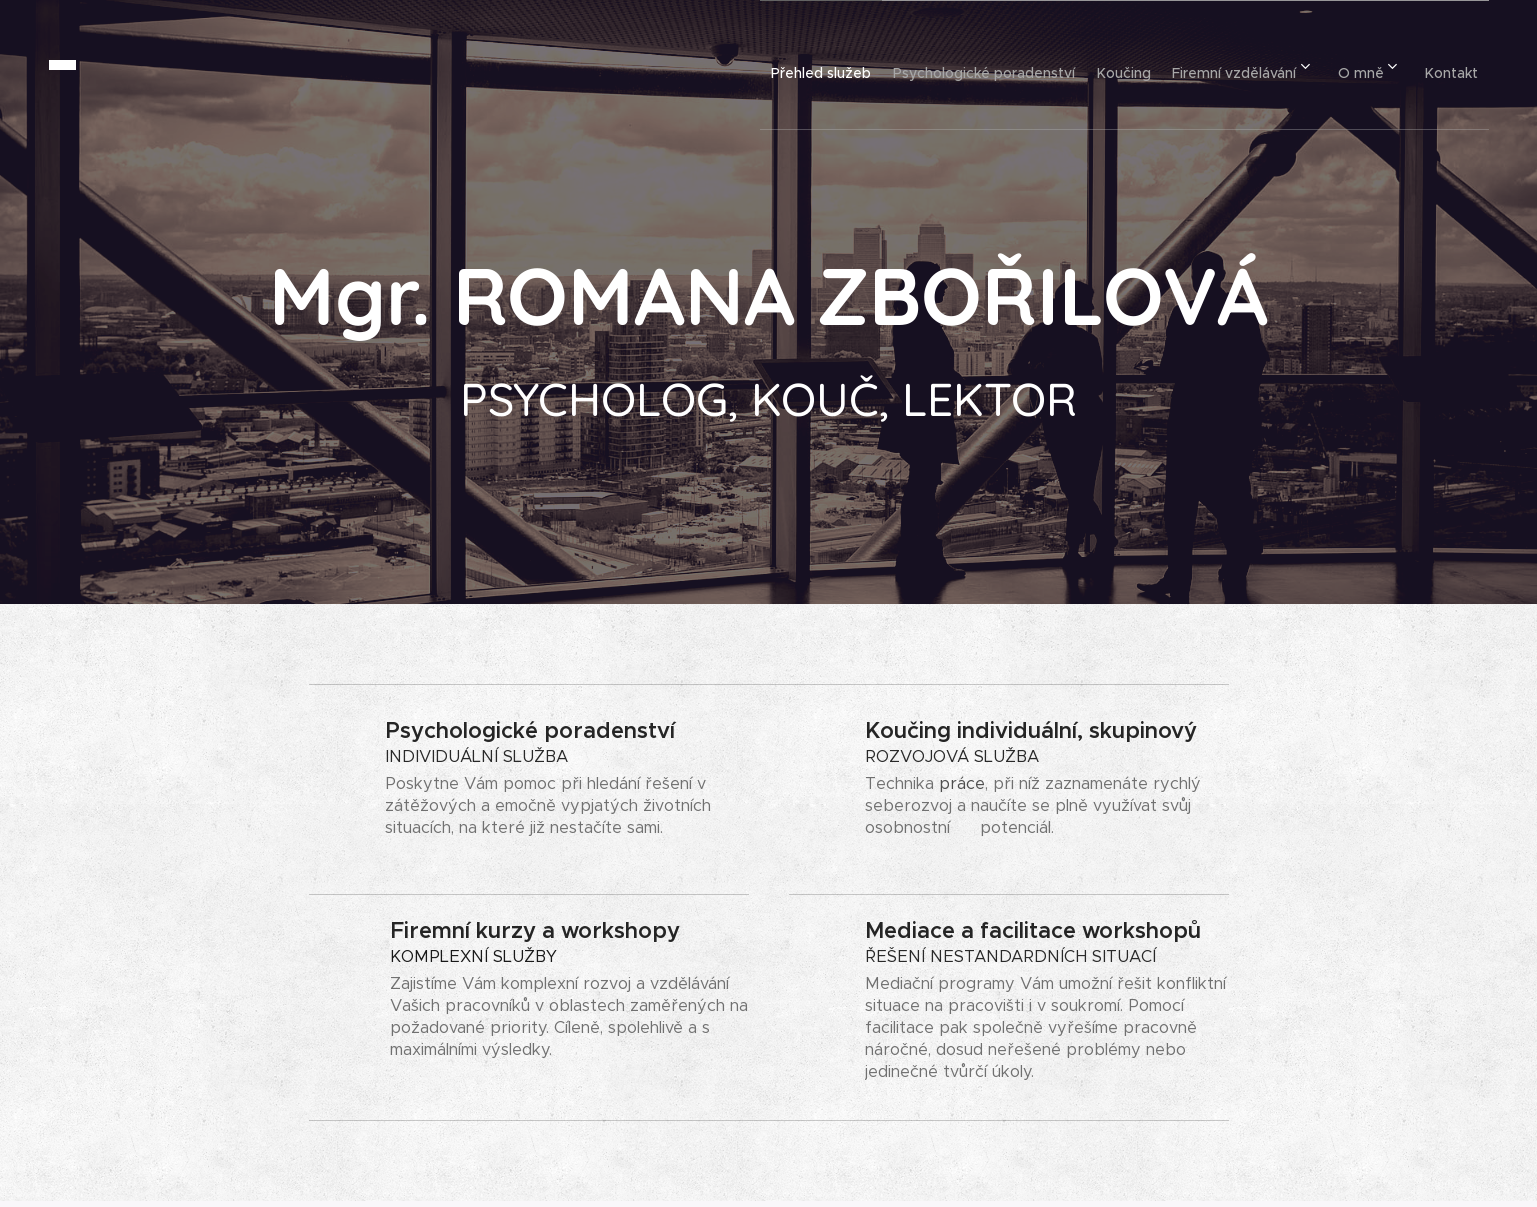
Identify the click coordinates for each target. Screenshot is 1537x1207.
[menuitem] (754, 65)
